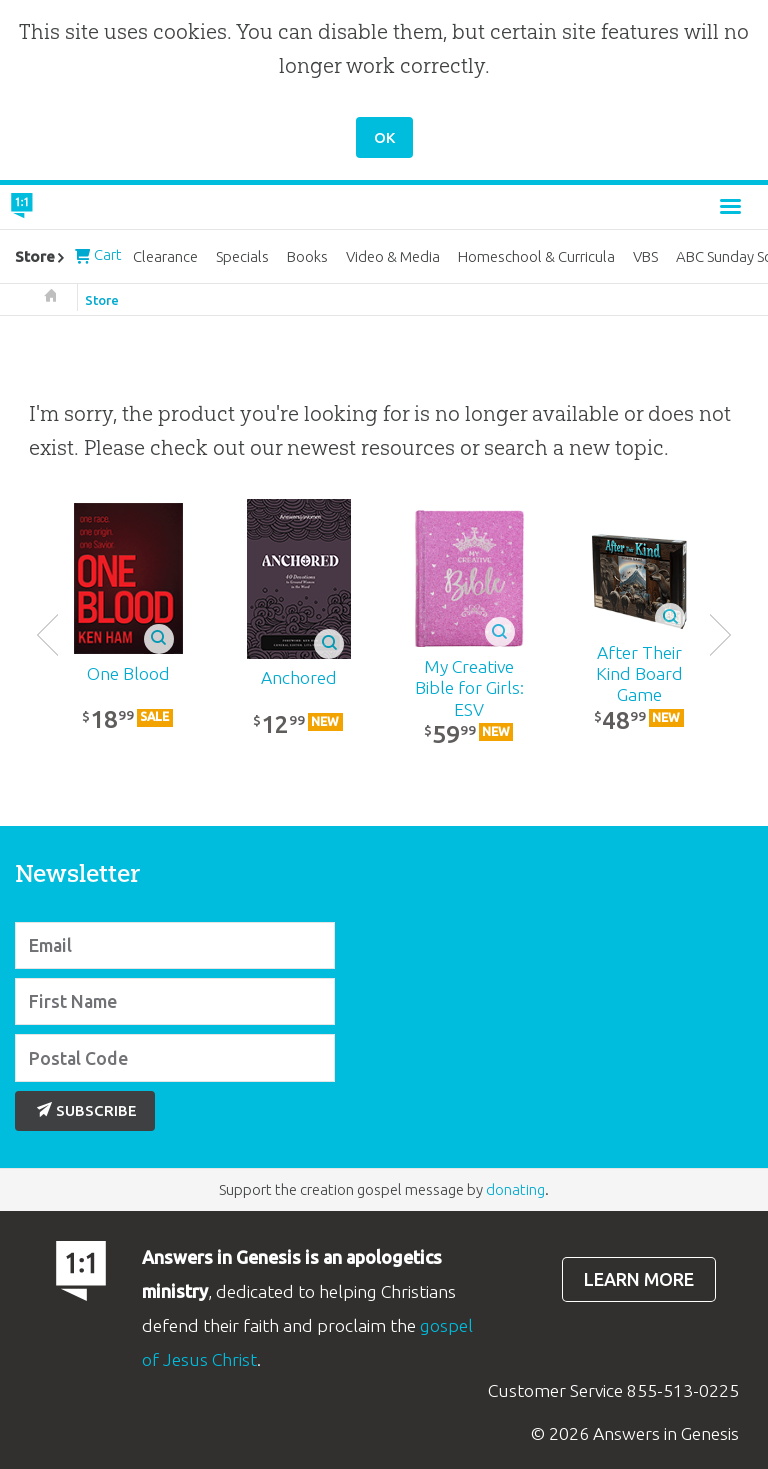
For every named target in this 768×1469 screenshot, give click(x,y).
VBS (645, 256)
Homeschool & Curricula (536, 256)
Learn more (639, 1279)
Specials (242, 256)
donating (515, 1189)
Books (307, 256)
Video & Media (393, 256)
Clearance (165, 256)
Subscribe (87, 1110)
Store (102, 300)
